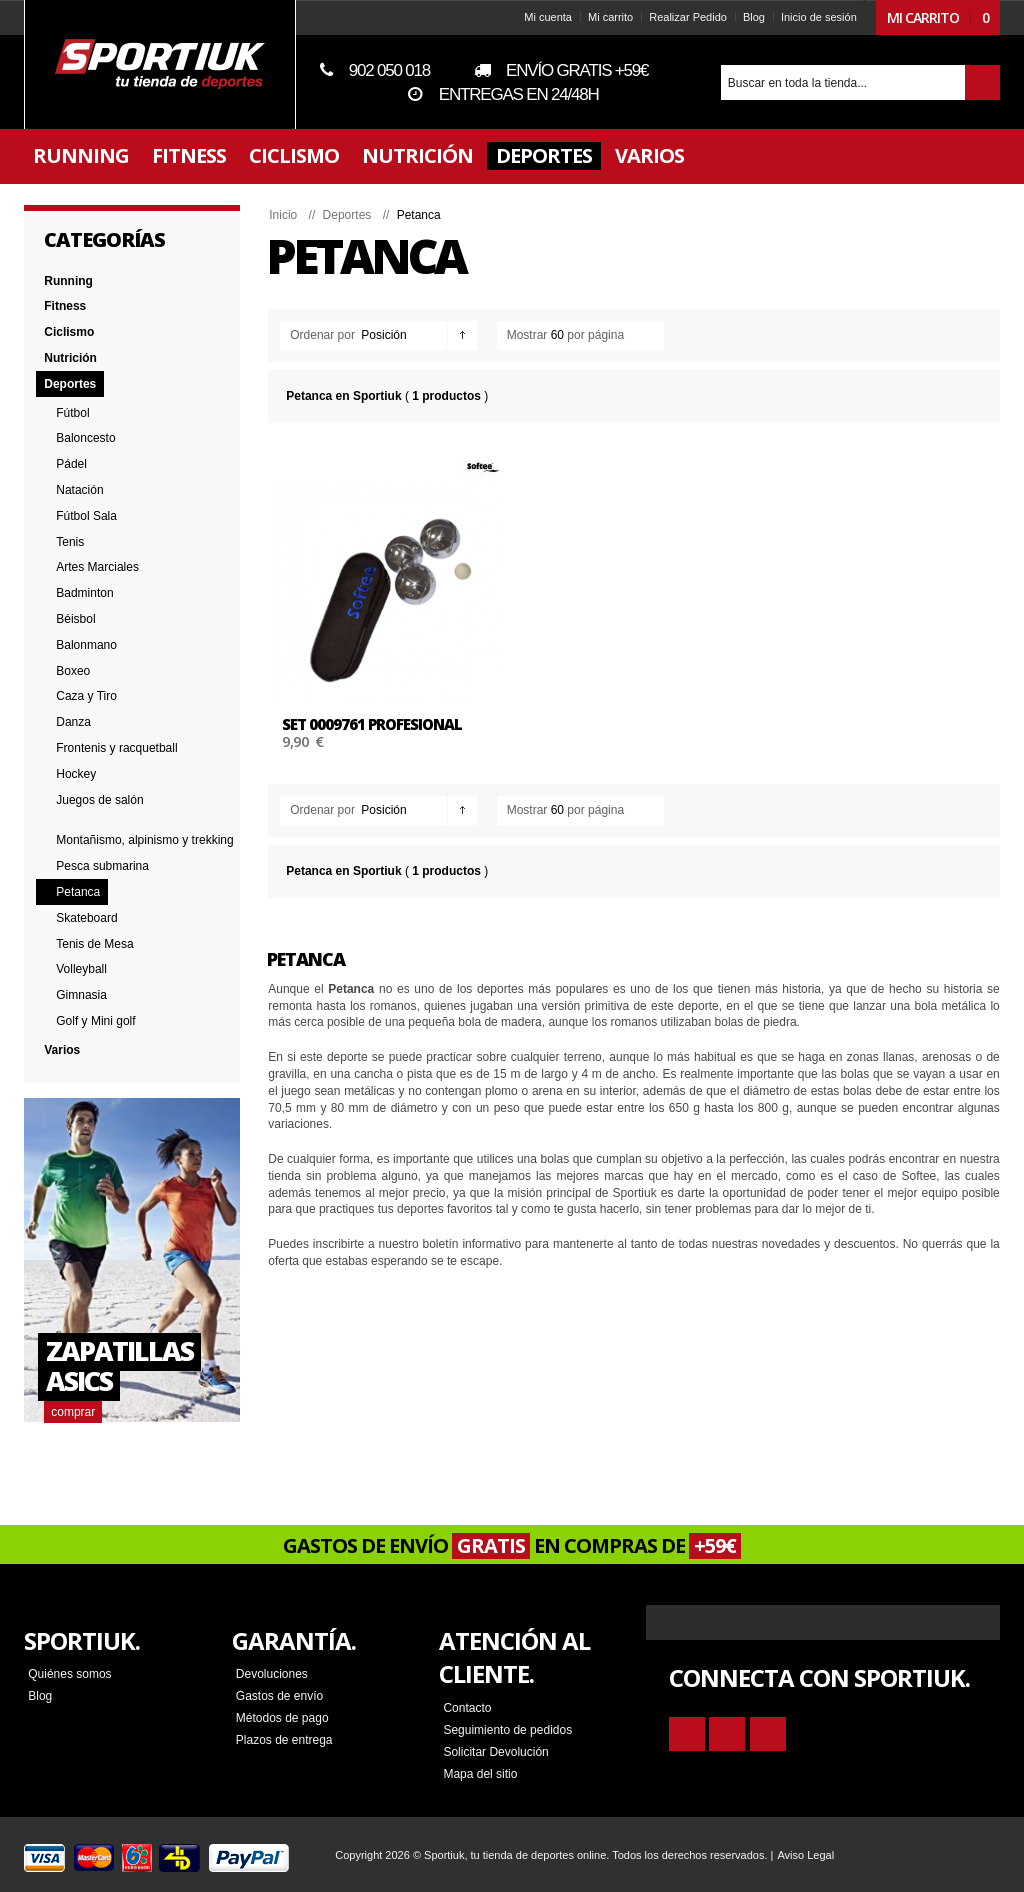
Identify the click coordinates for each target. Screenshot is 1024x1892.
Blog (754, 17)
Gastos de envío (279, 1695)
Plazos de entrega (284, 1739)
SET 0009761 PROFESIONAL (372, 724)
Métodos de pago (282, 1717)
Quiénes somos (69, 1673)
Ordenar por (322, 335)
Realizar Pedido (688, 17)
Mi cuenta (548, 17)
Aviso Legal (805, 1854)
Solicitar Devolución (495, 1751)
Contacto (467, 1707)
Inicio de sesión (819, 17)
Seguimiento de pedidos (507, 1729)
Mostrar (527, 335)
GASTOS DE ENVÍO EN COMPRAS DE (512, 1545)
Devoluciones (272, 1673)
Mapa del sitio (480, 1773)
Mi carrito (610, 17)
